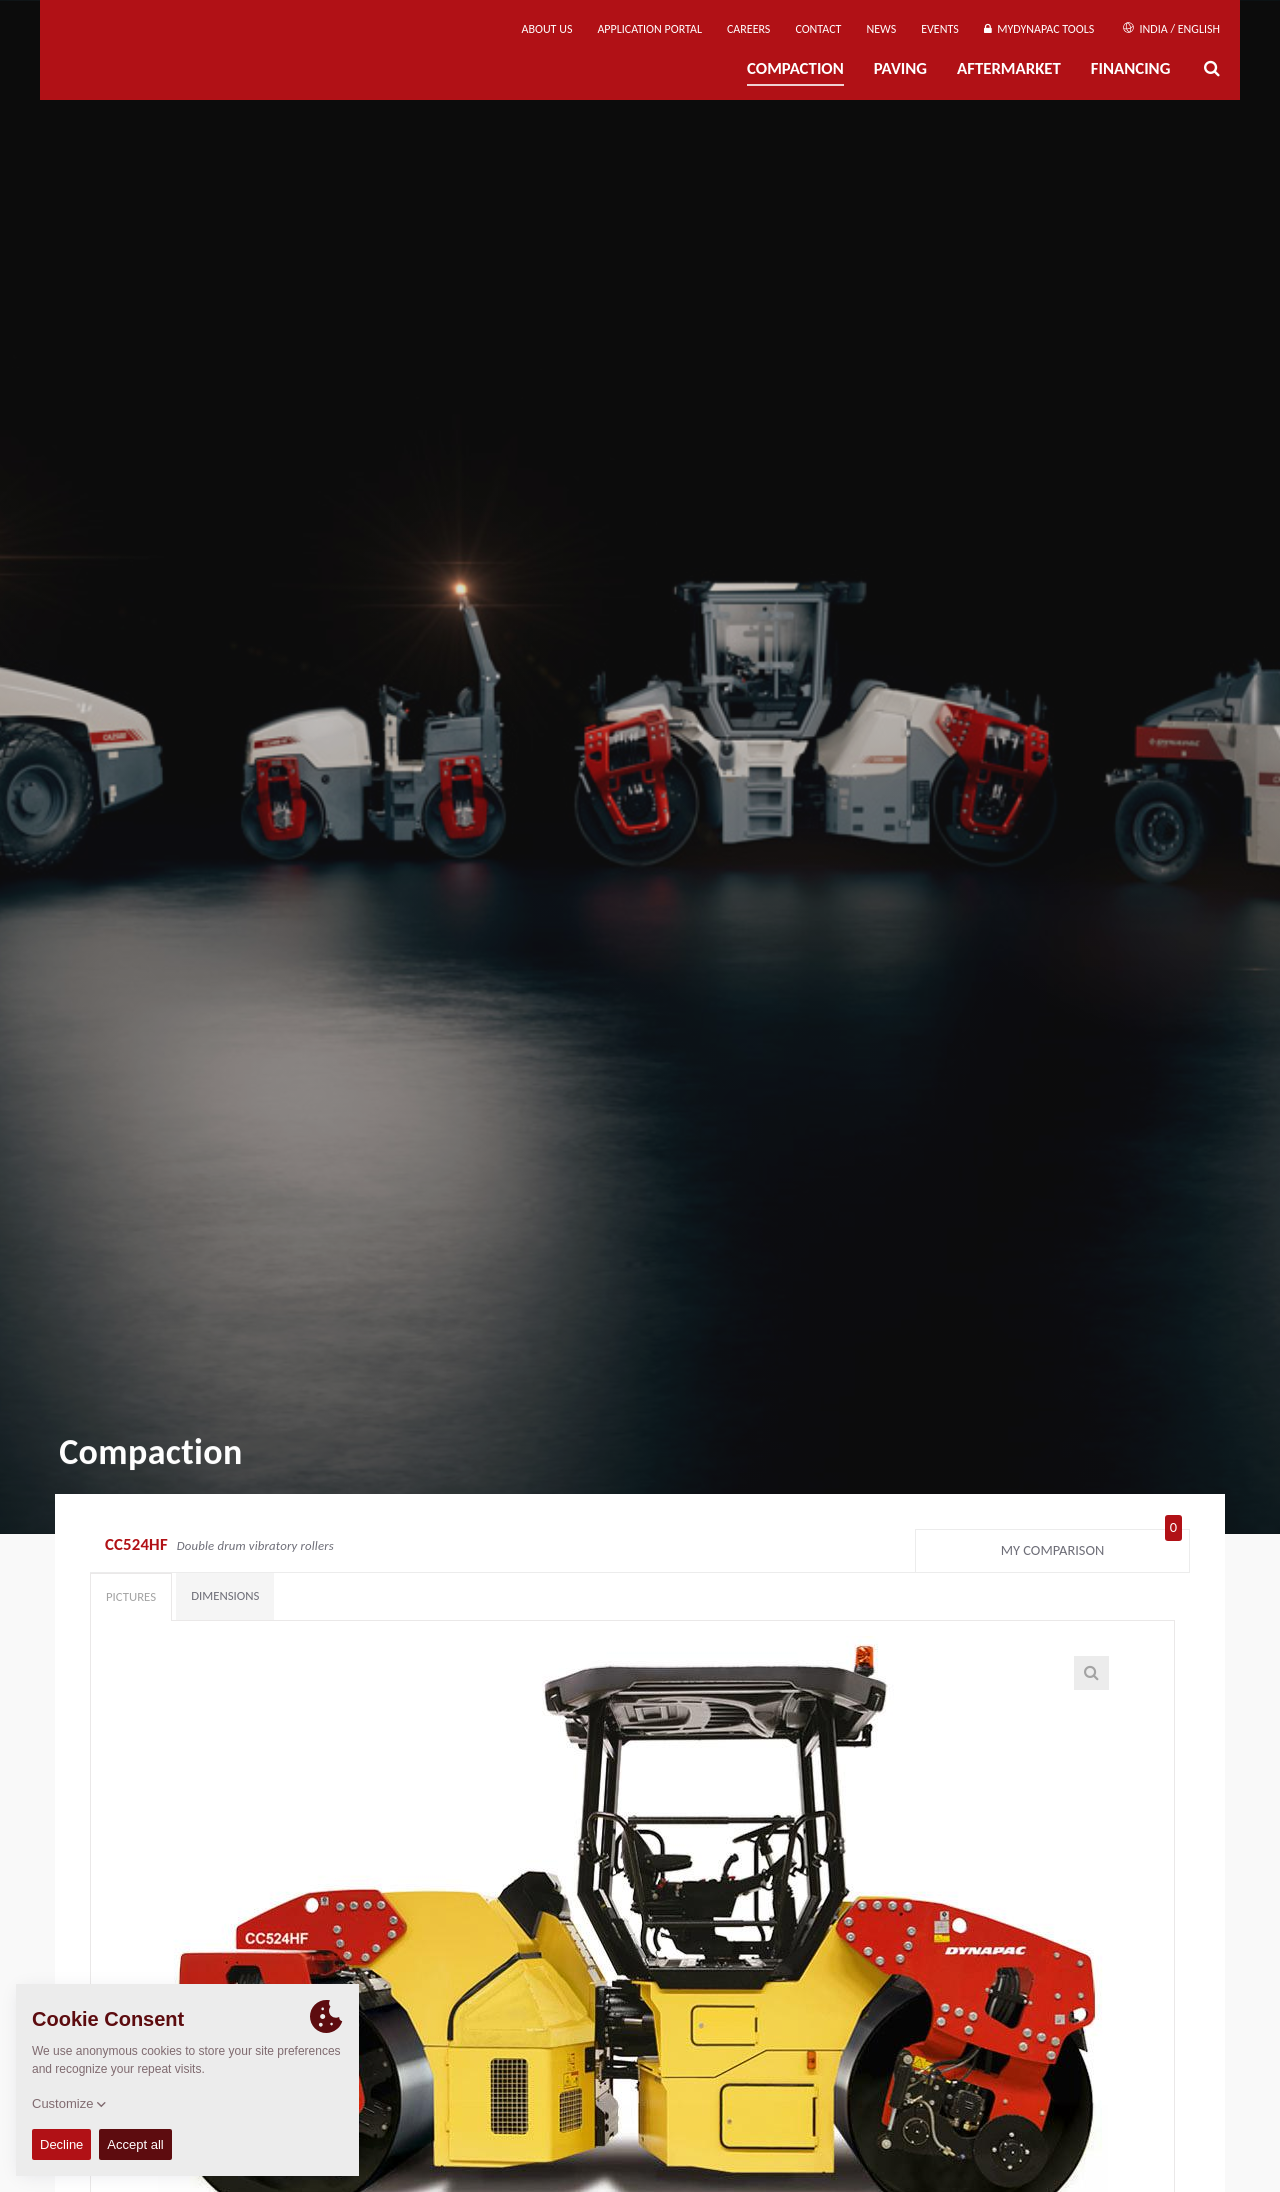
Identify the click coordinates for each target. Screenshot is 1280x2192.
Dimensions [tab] (225, 1595)
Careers (748, 29)
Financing (1131, 68)
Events (940, 29)
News (881, 29)
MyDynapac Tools (1039, 29)
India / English (1171, 29)
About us (547, 29)
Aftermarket (1009, 68)
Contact (818, 29)
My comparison (1091, 1546)
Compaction (795, 68)
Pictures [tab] (131, 1596)
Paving (900, 68)
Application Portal (649, 29)
